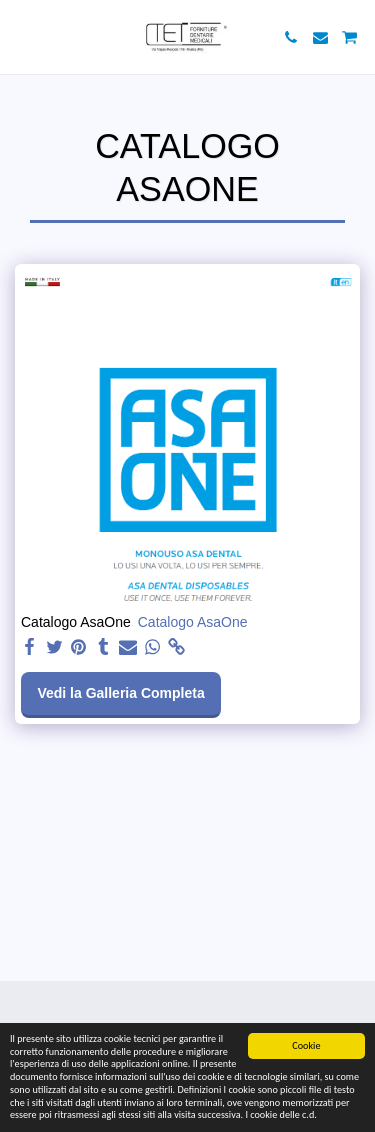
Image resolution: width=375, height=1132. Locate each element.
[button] (22, 37)
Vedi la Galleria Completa (120, 693)
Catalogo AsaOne (193, 622)
